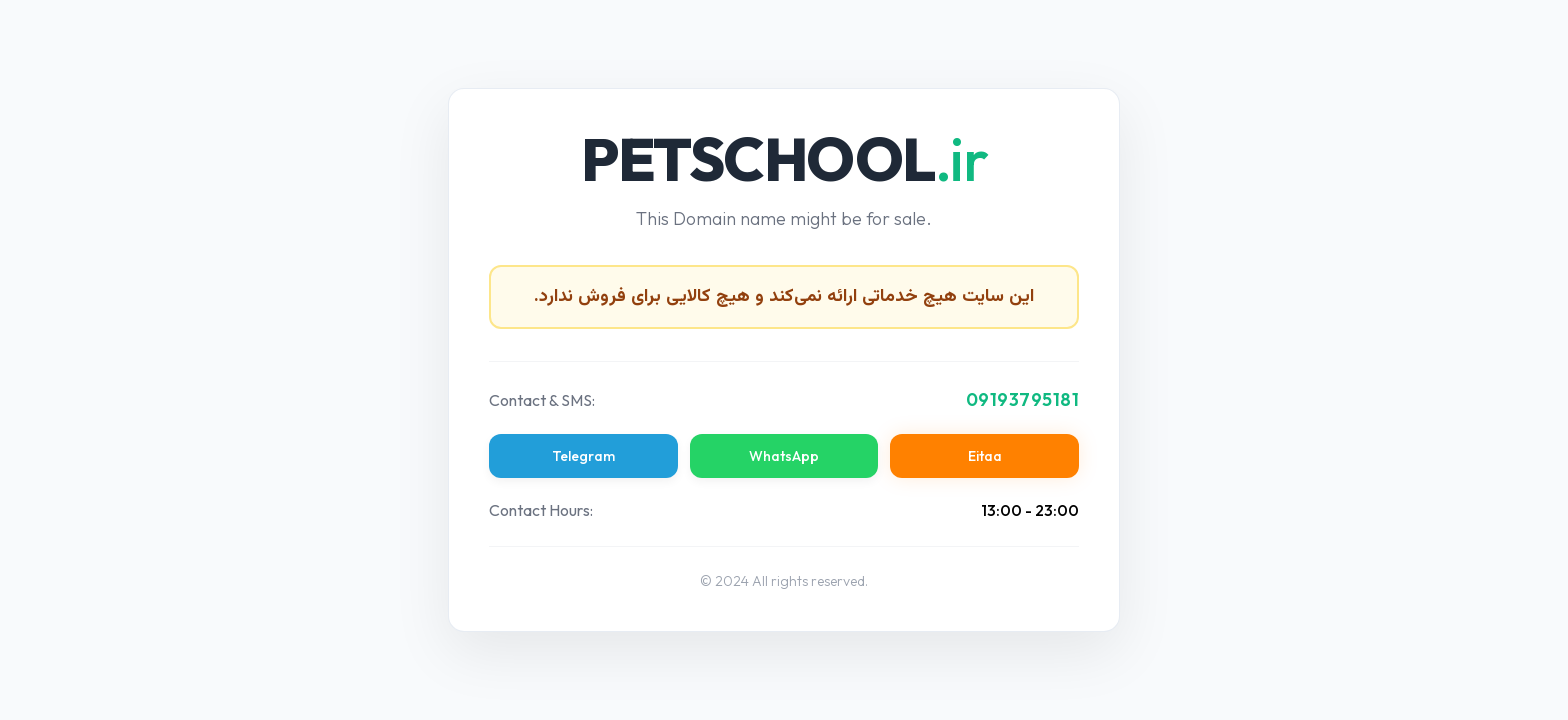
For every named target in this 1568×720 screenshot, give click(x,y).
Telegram (583, 456)
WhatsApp (784, 456)
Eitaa (985, 456)
